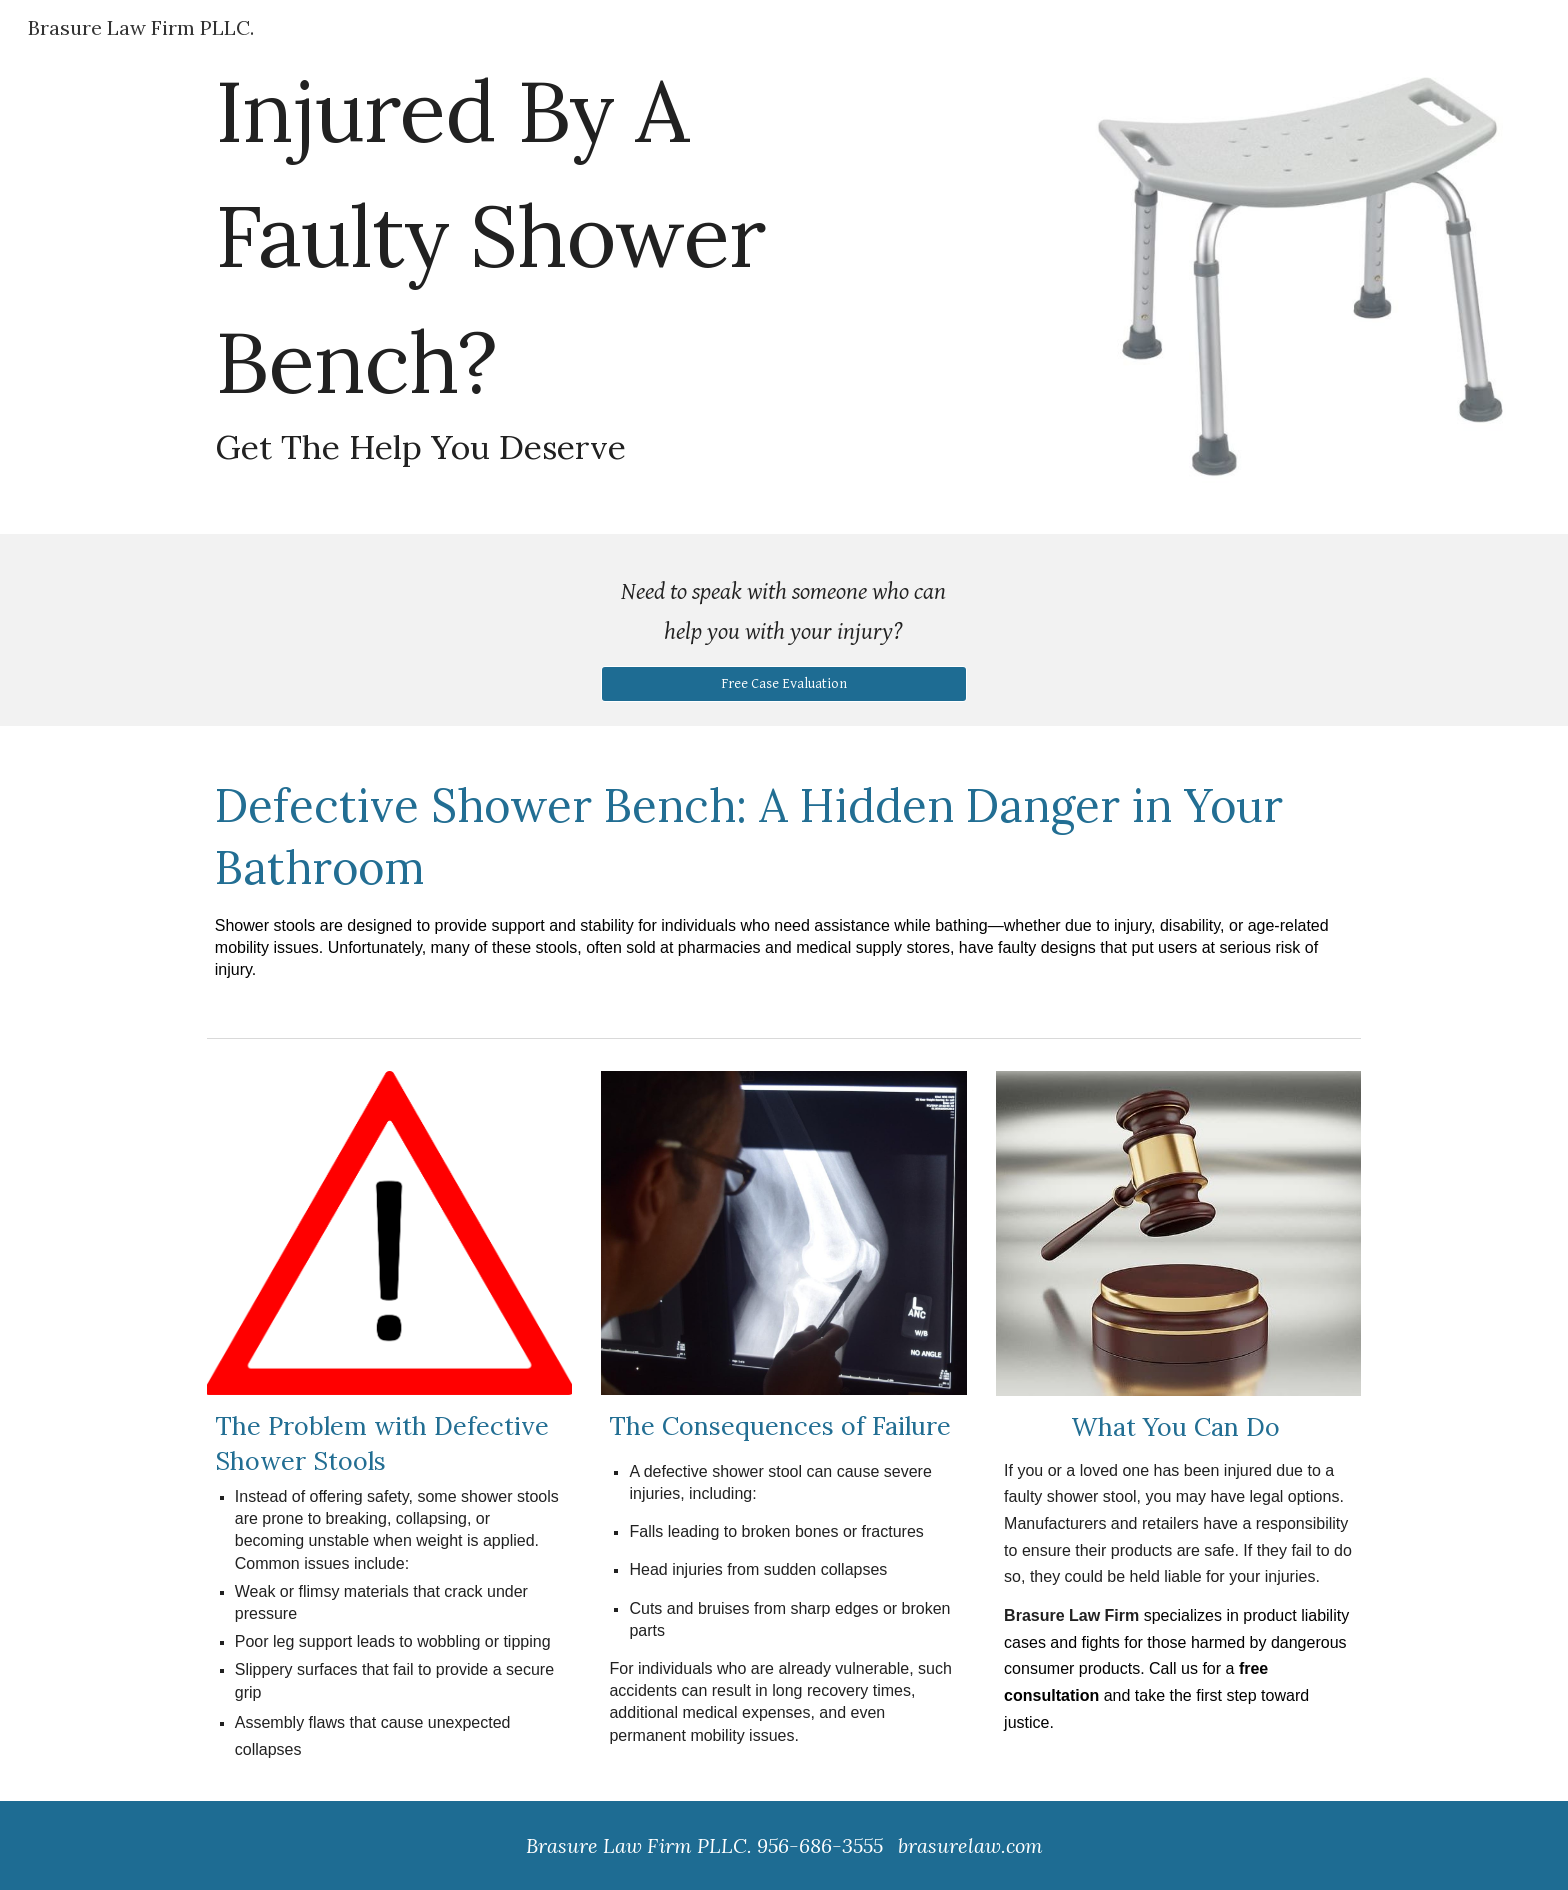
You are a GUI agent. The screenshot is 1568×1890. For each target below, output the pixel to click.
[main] (784, 267)
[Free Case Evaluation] (783, 683)
